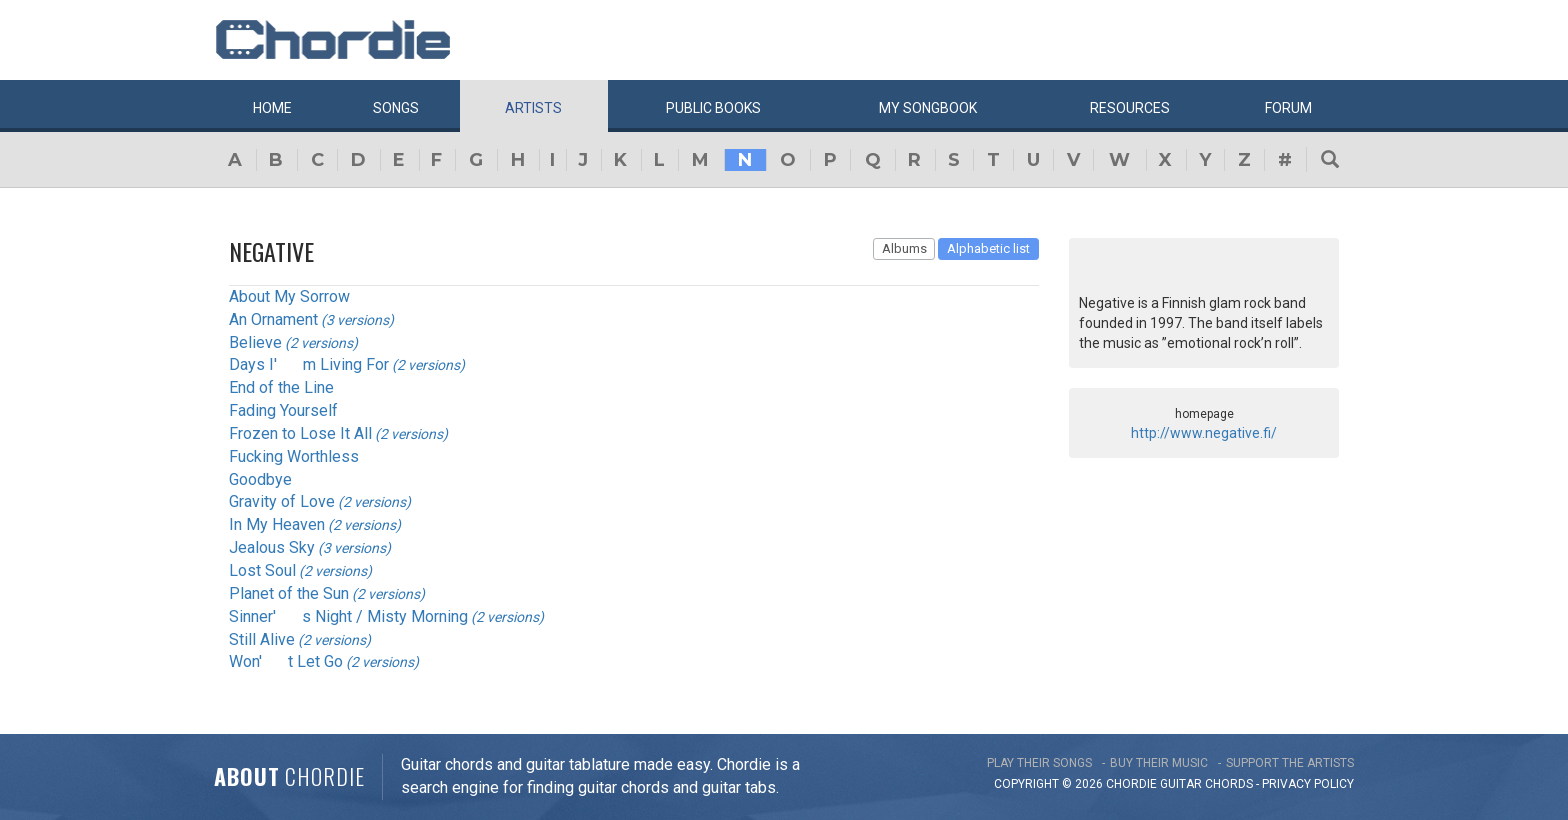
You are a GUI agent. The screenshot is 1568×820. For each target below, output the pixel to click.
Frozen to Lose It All (300, 433)
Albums (904, 248)
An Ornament (273, 319)
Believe (255, 342)
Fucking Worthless (294, 456)
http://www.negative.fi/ (1204, 433)
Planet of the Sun (289, 593)
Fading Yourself (283, 410)
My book (928, 108)
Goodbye (260, 479)
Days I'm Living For (309, 364)
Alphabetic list (988, 248)
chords (1229, 784)
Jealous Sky (272, 547)
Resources (1130, 108)
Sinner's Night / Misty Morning (348, 616)
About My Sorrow (289, 296)
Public (713, 108)
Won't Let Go (286, 661)
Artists (533, 108)
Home (272, 108)
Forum (1288, 108)
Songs (396, 108)
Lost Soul (262, 570)
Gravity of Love (282, 501)
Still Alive (262, 639)
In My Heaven (277, 524)
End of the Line (281, 387)
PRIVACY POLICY (1308, 784)
